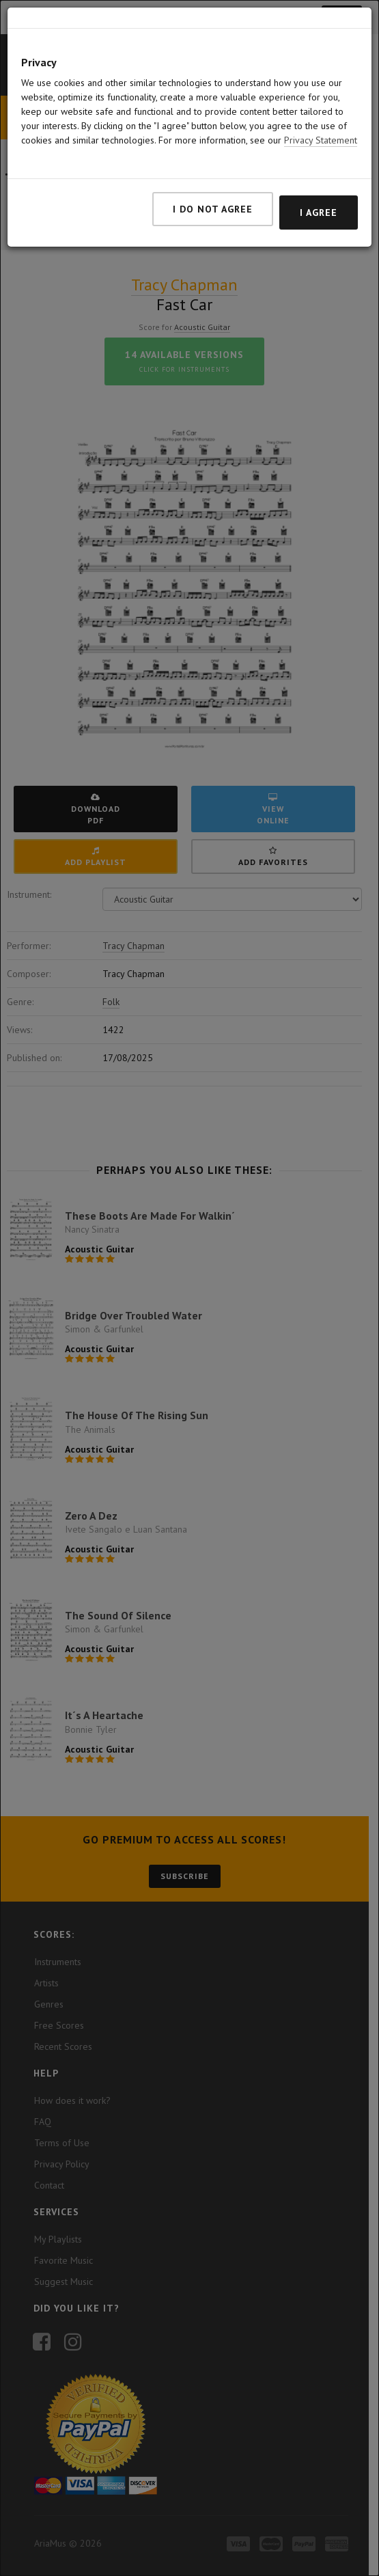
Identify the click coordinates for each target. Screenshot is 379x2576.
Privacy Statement (320, 140)
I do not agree (213, 209)
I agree (318, 212)
